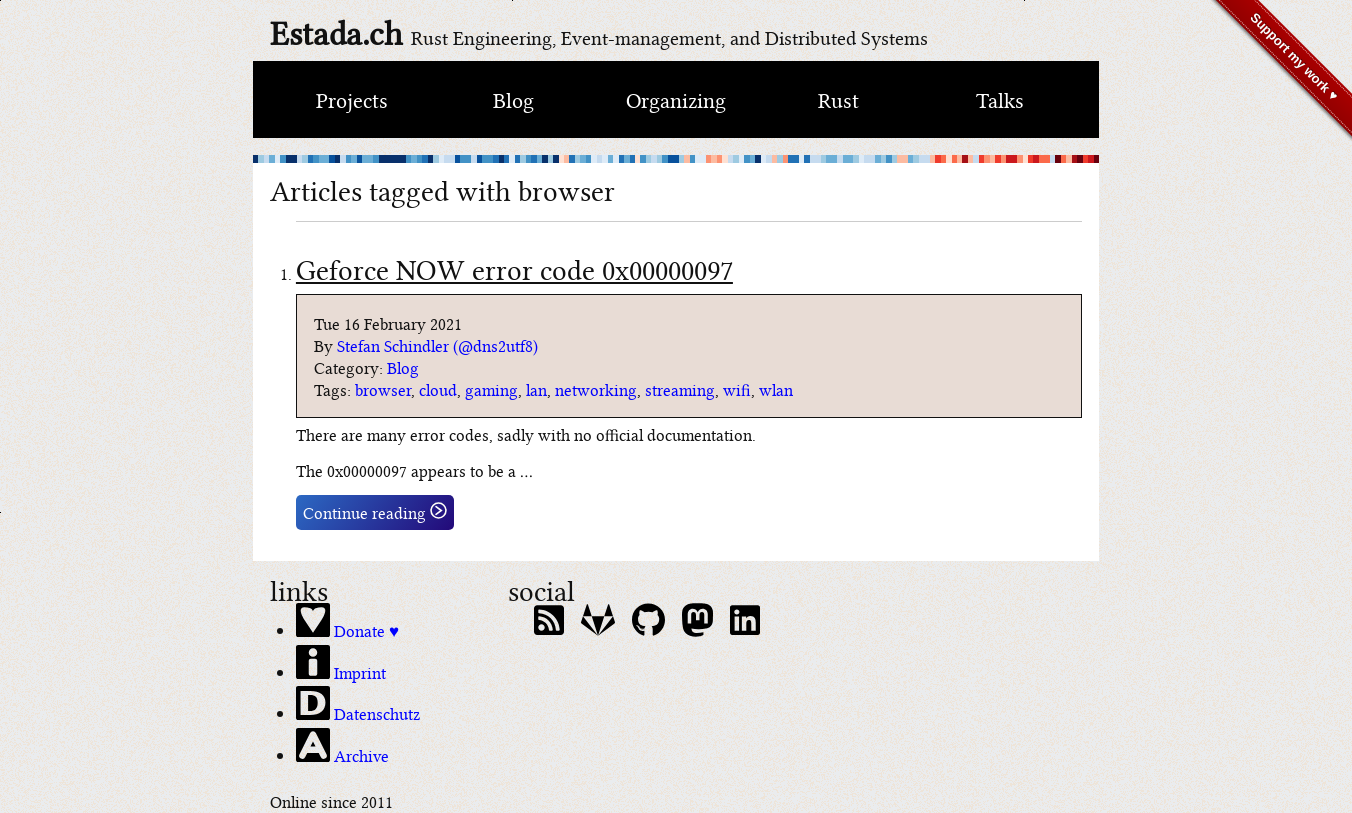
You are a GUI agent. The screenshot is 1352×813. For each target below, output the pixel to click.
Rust (838, 98)
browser (383, 389)
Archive (342, 747)
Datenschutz (358, 705)
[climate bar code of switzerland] (675, 159)
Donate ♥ (347, 622)
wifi (737, 389)
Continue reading (375, 512)
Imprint (341, 664)
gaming (491, 389)
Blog (513, 98)
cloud (438, 389)
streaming (680, 389)
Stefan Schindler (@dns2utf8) (437, 345)
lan (536, 389)
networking (596, 389)
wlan (776, 389)
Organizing (676, 98)
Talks (1000, 98)
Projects (352, 98)
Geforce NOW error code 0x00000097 (514, 267)
